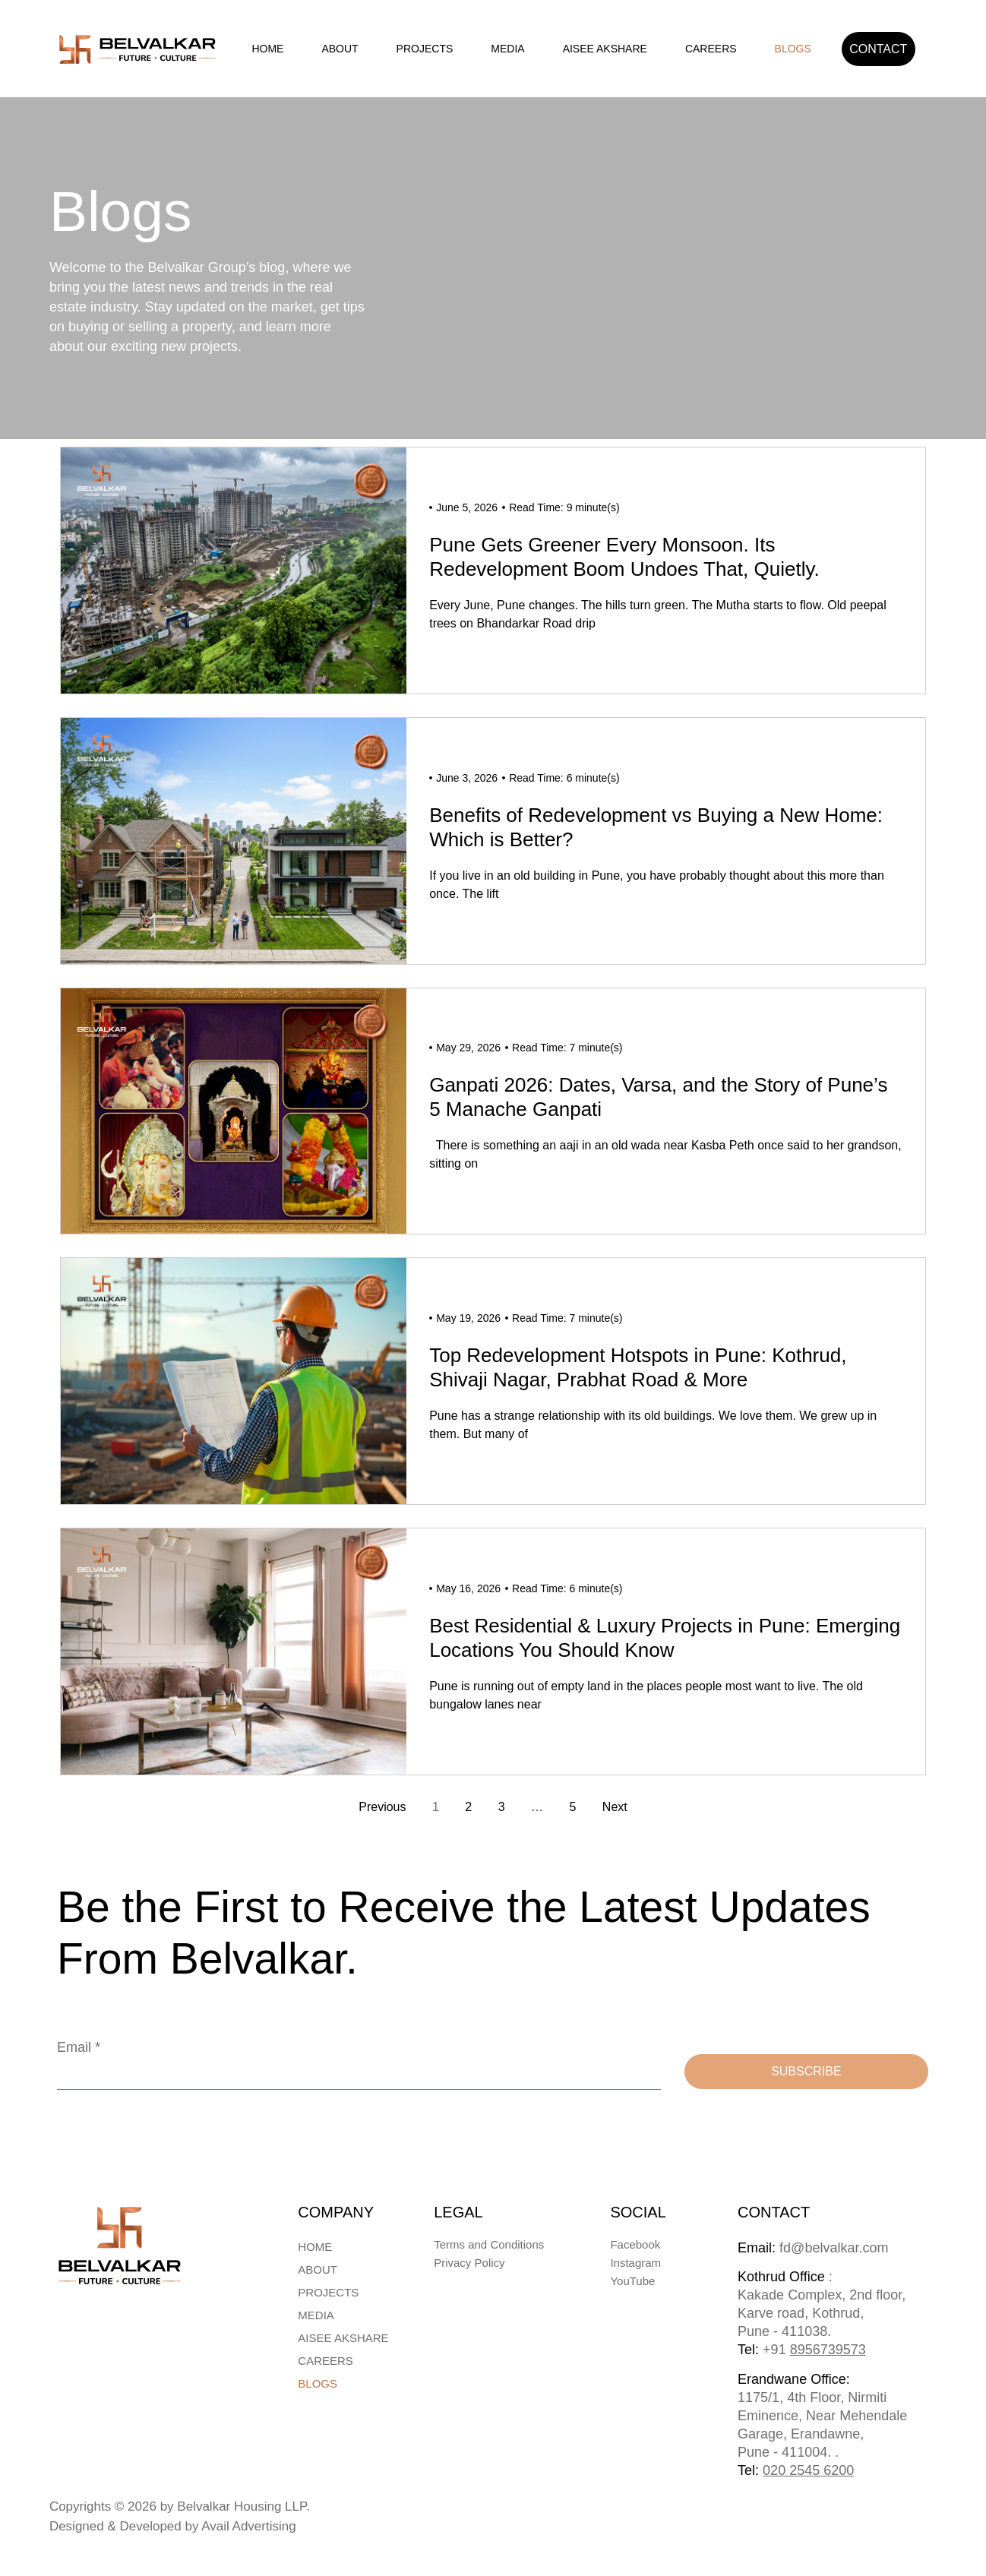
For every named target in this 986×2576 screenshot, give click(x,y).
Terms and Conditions (489, 2244)
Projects (425, 49)
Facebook (635, 2244)
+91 (814, 2349)
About (339, 49)
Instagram (635, 2262)
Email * (78, 2047)
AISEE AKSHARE (605, 49)
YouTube (632, 2280)
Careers (711, 49)
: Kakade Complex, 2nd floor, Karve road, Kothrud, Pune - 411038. (821, 2313)
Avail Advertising (248, 2526)
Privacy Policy (469, 2262)
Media (507, 49)
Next (614, 1806)
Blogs (793, 49)
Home (267, 49)
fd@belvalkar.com (813, 2247)
